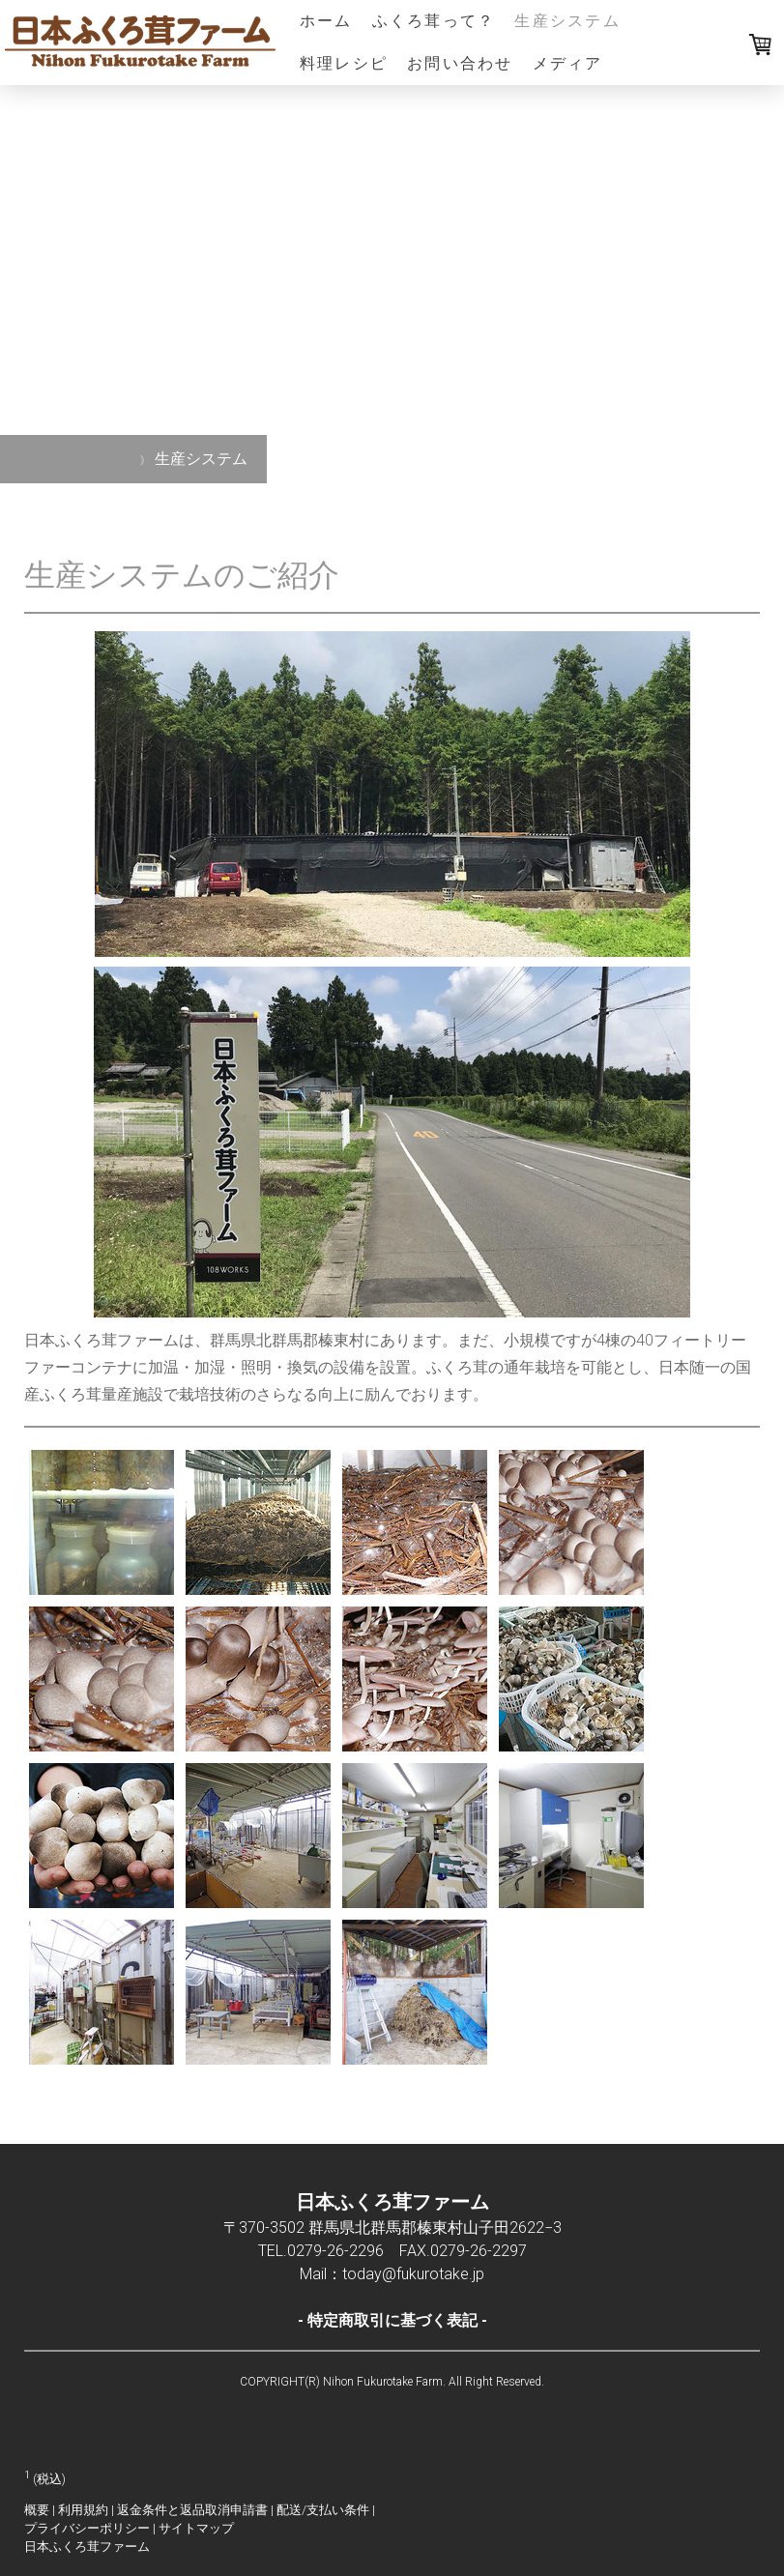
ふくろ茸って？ (434, 21)
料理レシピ (344, 63)
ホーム (326, 21)
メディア (568, 63)
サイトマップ (196, 2528)
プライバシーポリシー (87, 2528)
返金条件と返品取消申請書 (192, 2510)
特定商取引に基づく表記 (392, 2320)
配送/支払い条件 (322, 2510)
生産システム (567, 21)
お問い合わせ (459, 63)
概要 (36, 2510)
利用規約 (83, 2510)
